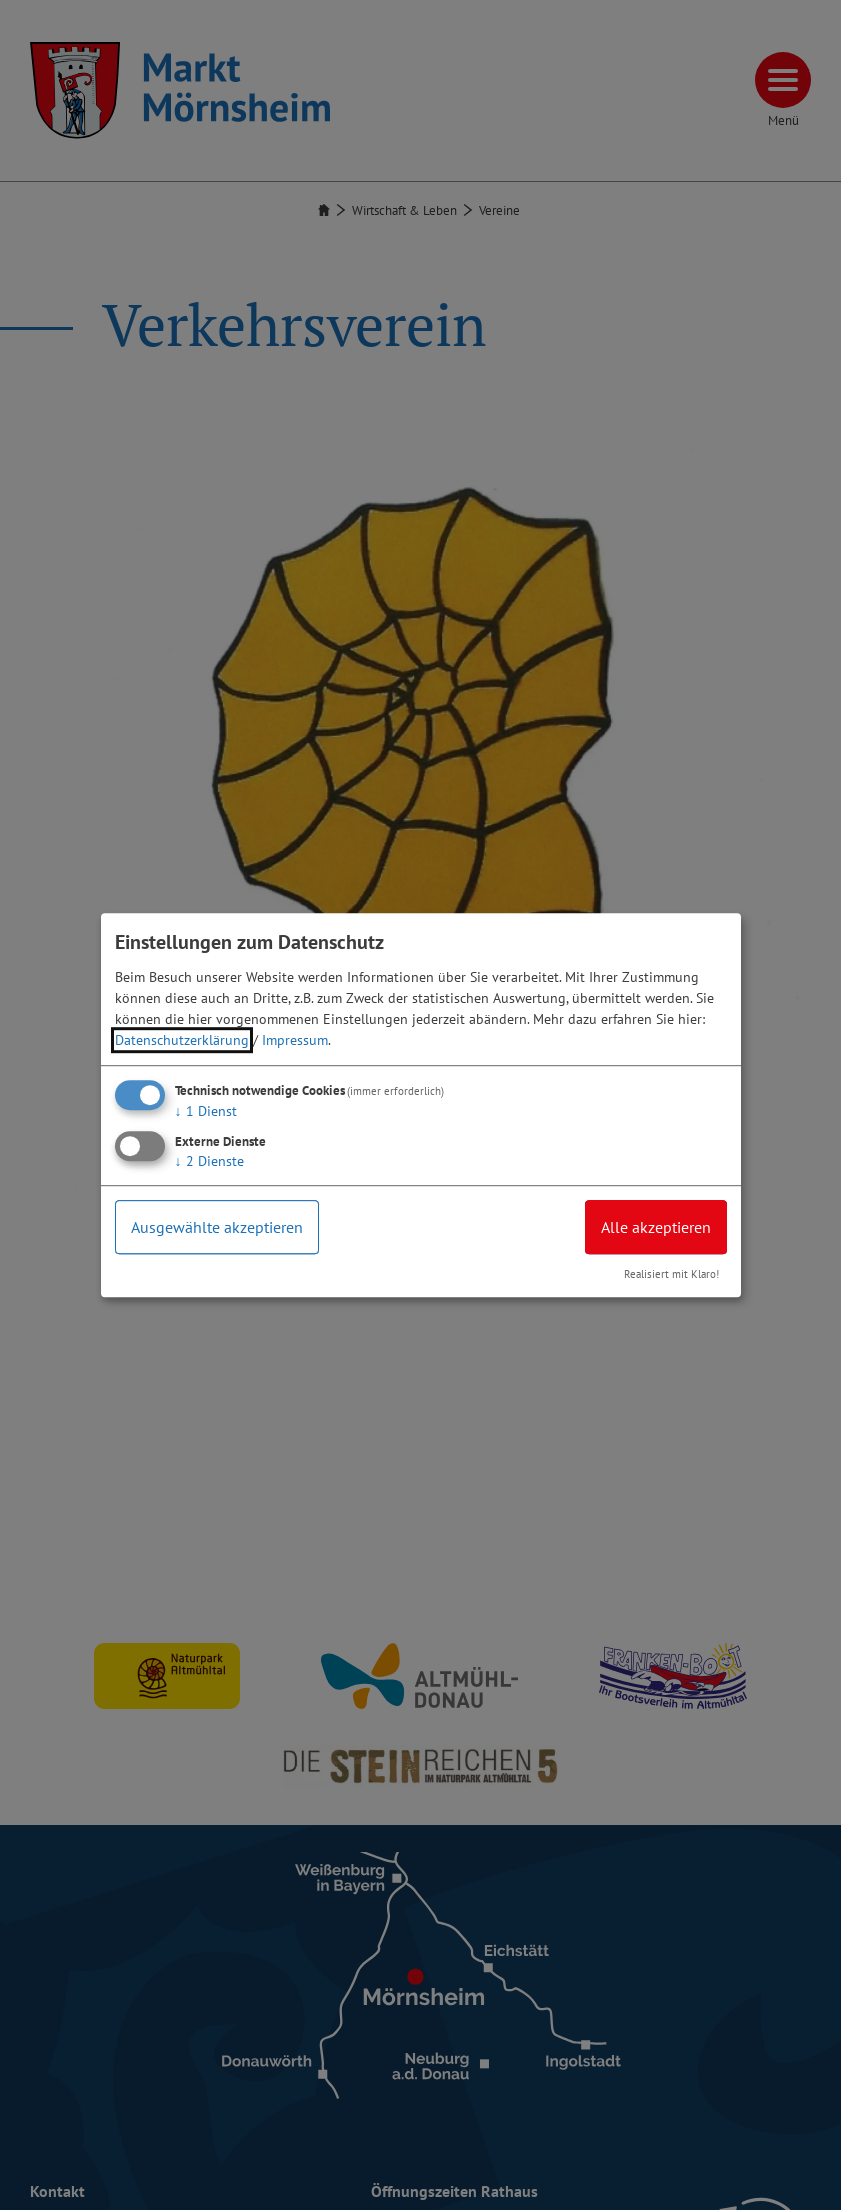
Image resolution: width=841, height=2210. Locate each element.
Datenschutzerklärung (182, 1040)
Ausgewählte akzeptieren (217, 1227)
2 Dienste (209, 1161)
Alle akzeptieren (656, 1227)
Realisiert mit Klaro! (671, 1274)
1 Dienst (206, 1111)
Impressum (295, 1040)
